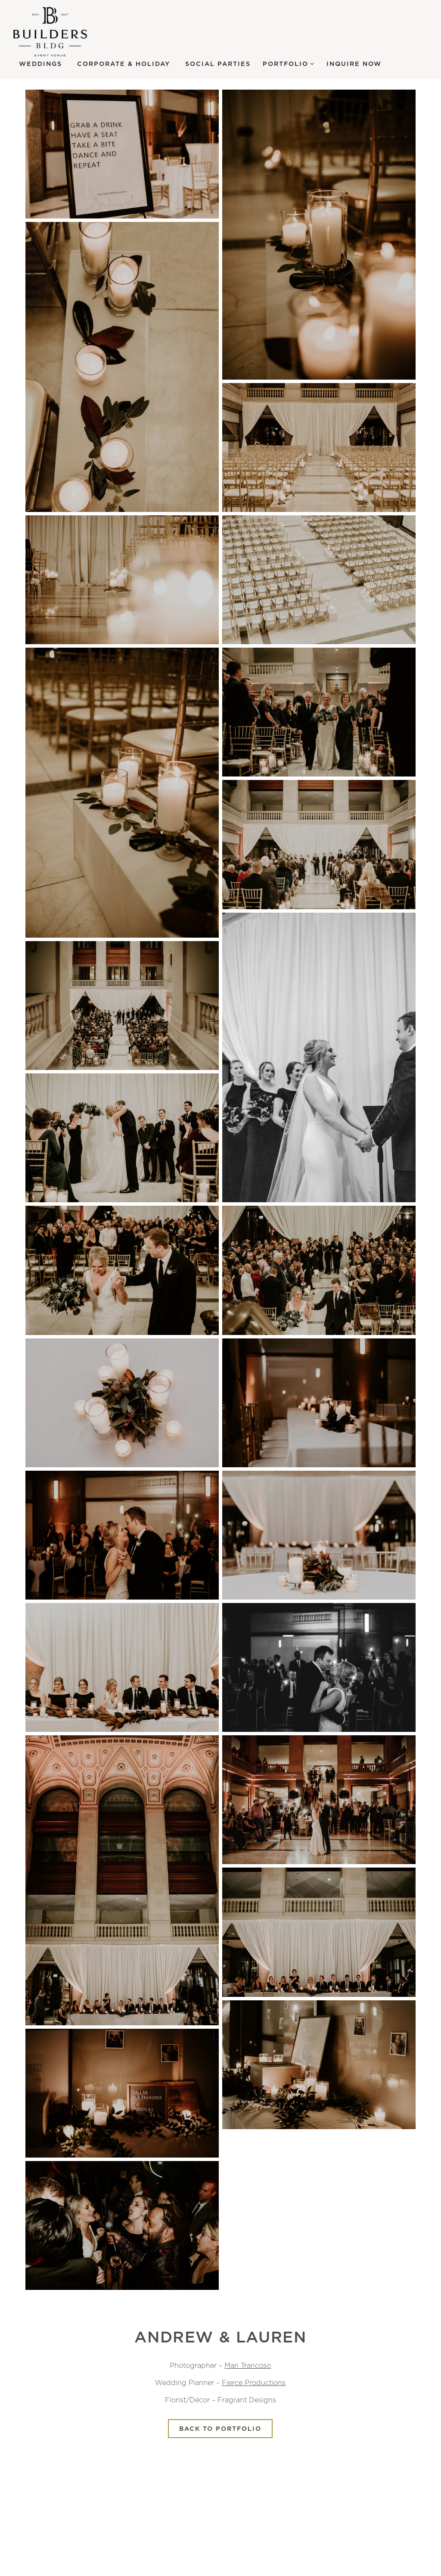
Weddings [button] (40, 64)
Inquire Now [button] (354, 64)
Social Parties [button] (218, 64)
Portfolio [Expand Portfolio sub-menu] (288, 63)
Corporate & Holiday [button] (123, 64)
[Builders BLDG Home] (60, 31)
